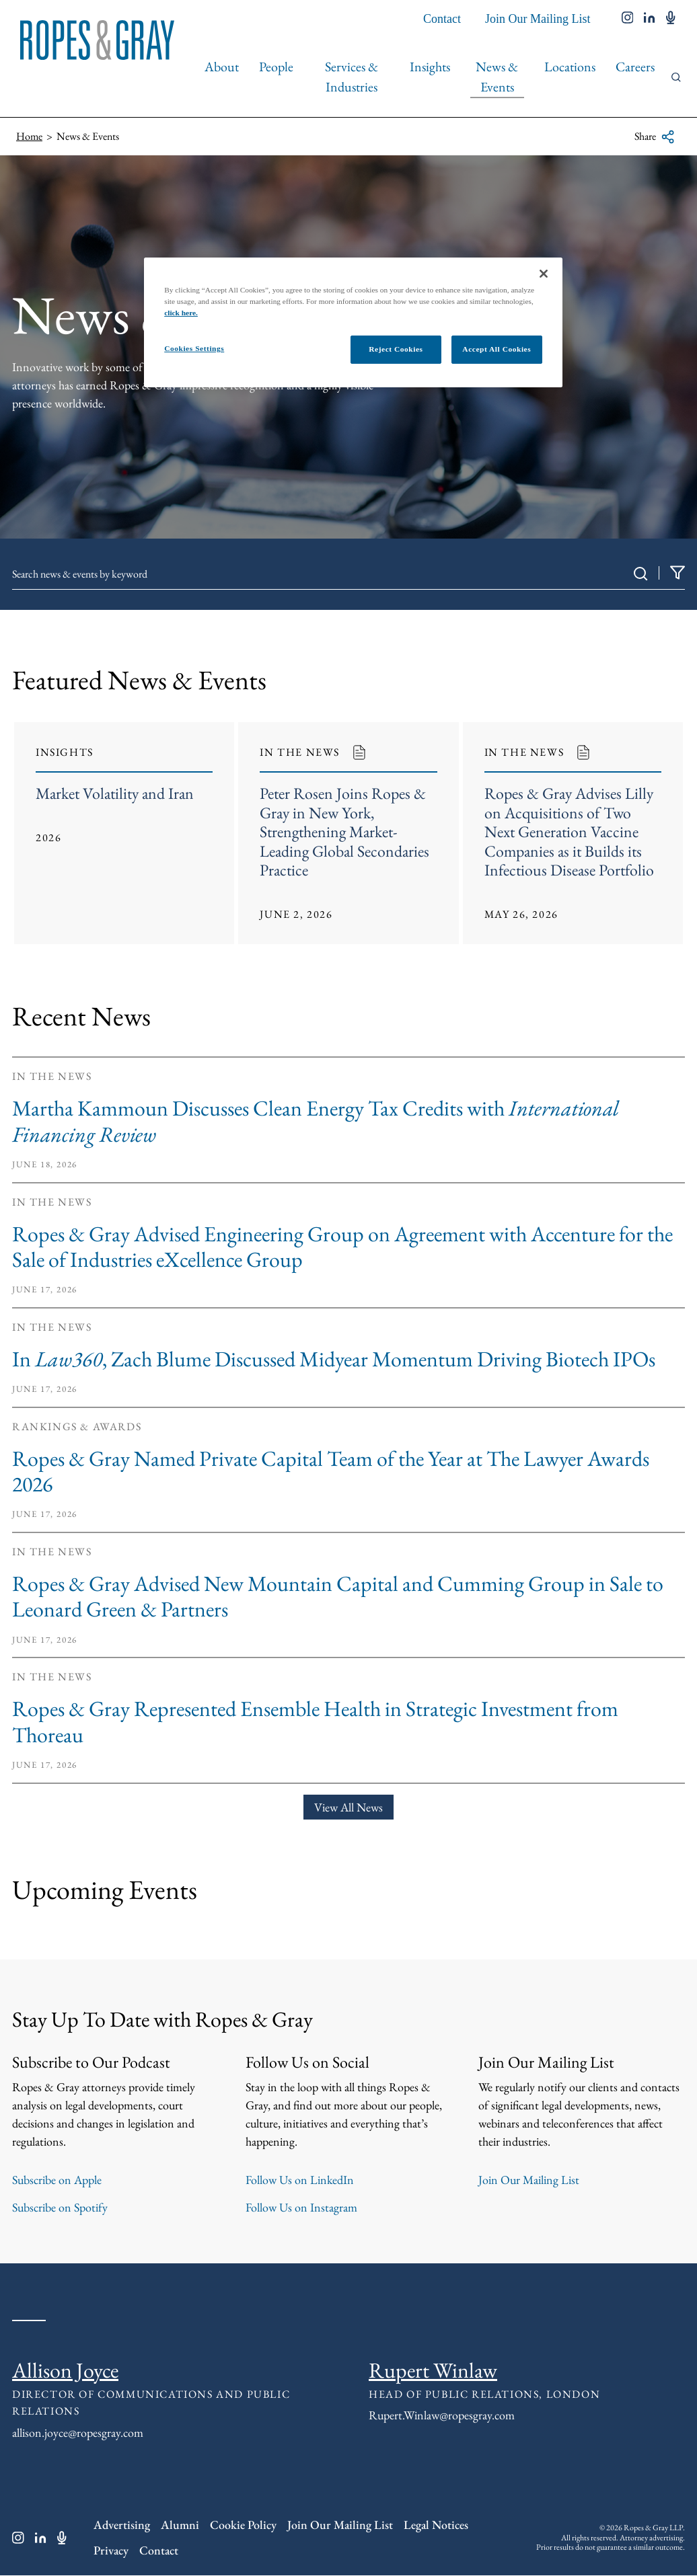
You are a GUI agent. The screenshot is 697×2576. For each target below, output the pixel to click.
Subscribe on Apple (57, 2181)
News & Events (497, 76)
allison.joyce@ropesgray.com (77, 2433)
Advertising (122, 2526)
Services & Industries (351, 76)
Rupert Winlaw (433, 2371)
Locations (569, 66)
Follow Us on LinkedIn (300, 2181)
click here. (181, 313)
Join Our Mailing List (538, 19)
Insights (430, 66)
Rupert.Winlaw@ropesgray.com (442, 2416)
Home (29, 136)
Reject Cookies (396, 349)
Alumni (180, 2526)
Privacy (111, 2551)
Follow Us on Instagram (301, 2208)
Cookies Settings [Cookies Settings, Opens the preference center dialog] (194, 348)
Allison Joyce (65, 2371)
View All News (348, 1808)
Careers (635, 66)
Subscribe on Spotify (60, 2208)
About (222, 66)
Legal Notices (436, 2526)
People (276, 66)
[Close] (543, 273)
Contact (442, 19)
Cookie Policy (243, 2526)
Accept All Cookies (496, 349)
